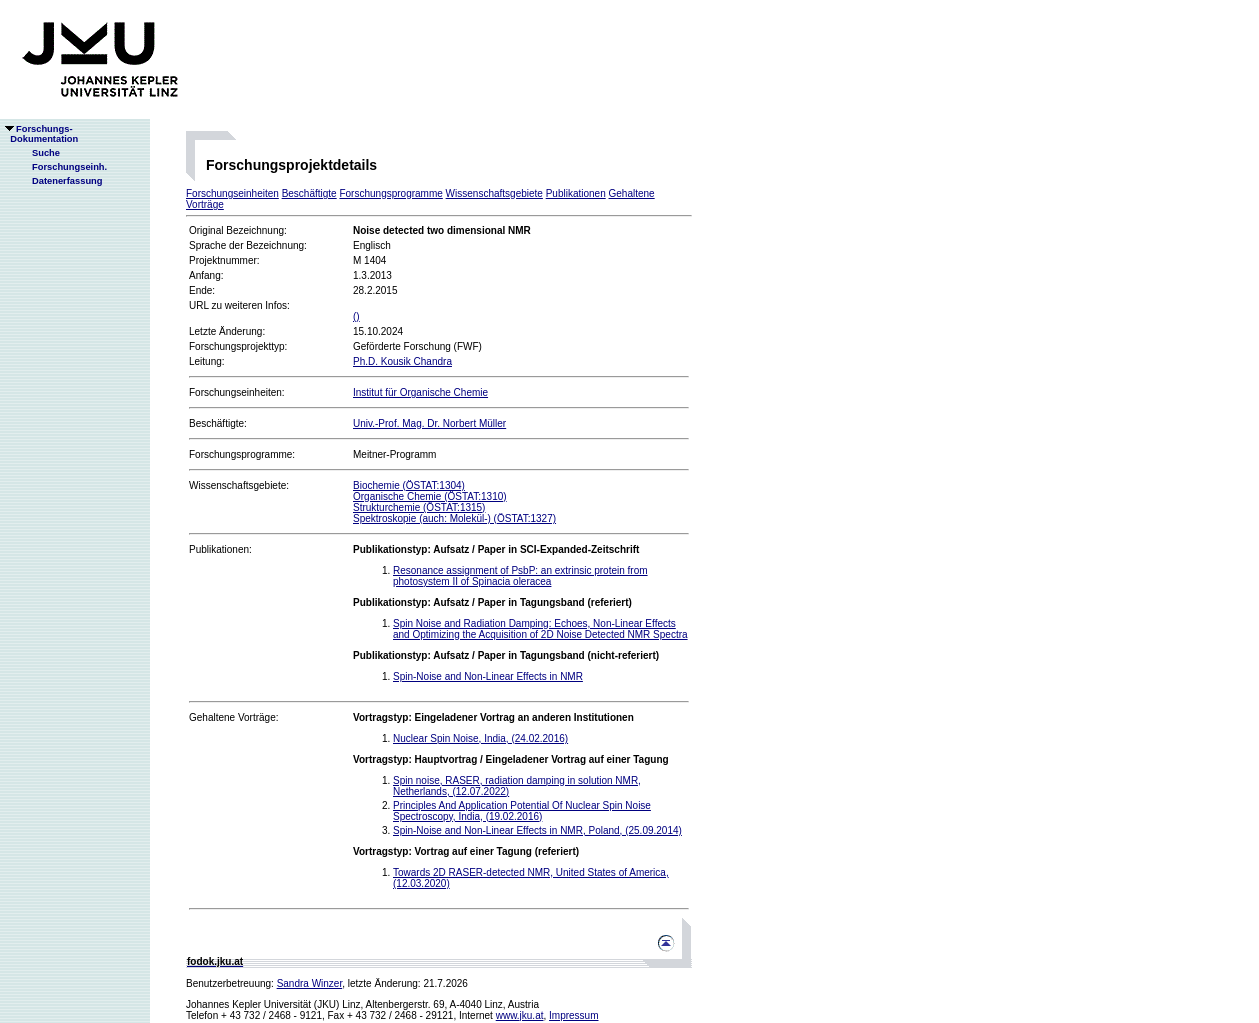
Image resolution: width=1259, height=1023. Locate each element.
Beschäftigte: (218, 423)
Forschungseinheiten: (237, 392)
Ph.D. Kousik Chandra (402, 361)
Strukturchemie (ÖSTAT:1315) (419, 507)
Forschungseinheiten (232, 193)
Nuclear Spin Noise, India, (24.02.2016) (480, 738)
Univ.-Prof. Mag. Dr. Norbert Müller (429, 423)
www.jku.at (520, 1015)
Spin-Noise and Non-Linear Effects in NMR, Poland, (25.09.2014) (537, 830)
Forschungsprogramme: (242, 454)
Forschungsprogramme (390, 193)
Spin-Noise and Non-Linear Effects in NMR (488, 676)
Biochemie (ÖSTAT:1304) (409, 485)
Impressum (573, 1015)
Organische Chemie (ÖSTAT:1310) (430, 496)
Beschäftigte (309, 193)
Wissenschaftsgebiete (494, 193)
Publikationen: (220, 549)
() (356, 316)
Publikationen (576, 193)
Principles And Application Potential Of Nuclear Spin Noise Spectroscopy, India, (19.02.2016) (522, 811)
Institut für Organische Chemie (420, 392)
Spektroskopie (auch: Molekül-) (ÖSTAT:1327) (454, 518)
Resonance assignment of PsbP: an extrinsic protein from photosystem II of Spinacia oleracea (520, 576)
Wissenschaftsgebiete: (239, 485)
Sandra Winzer (310, 983)
